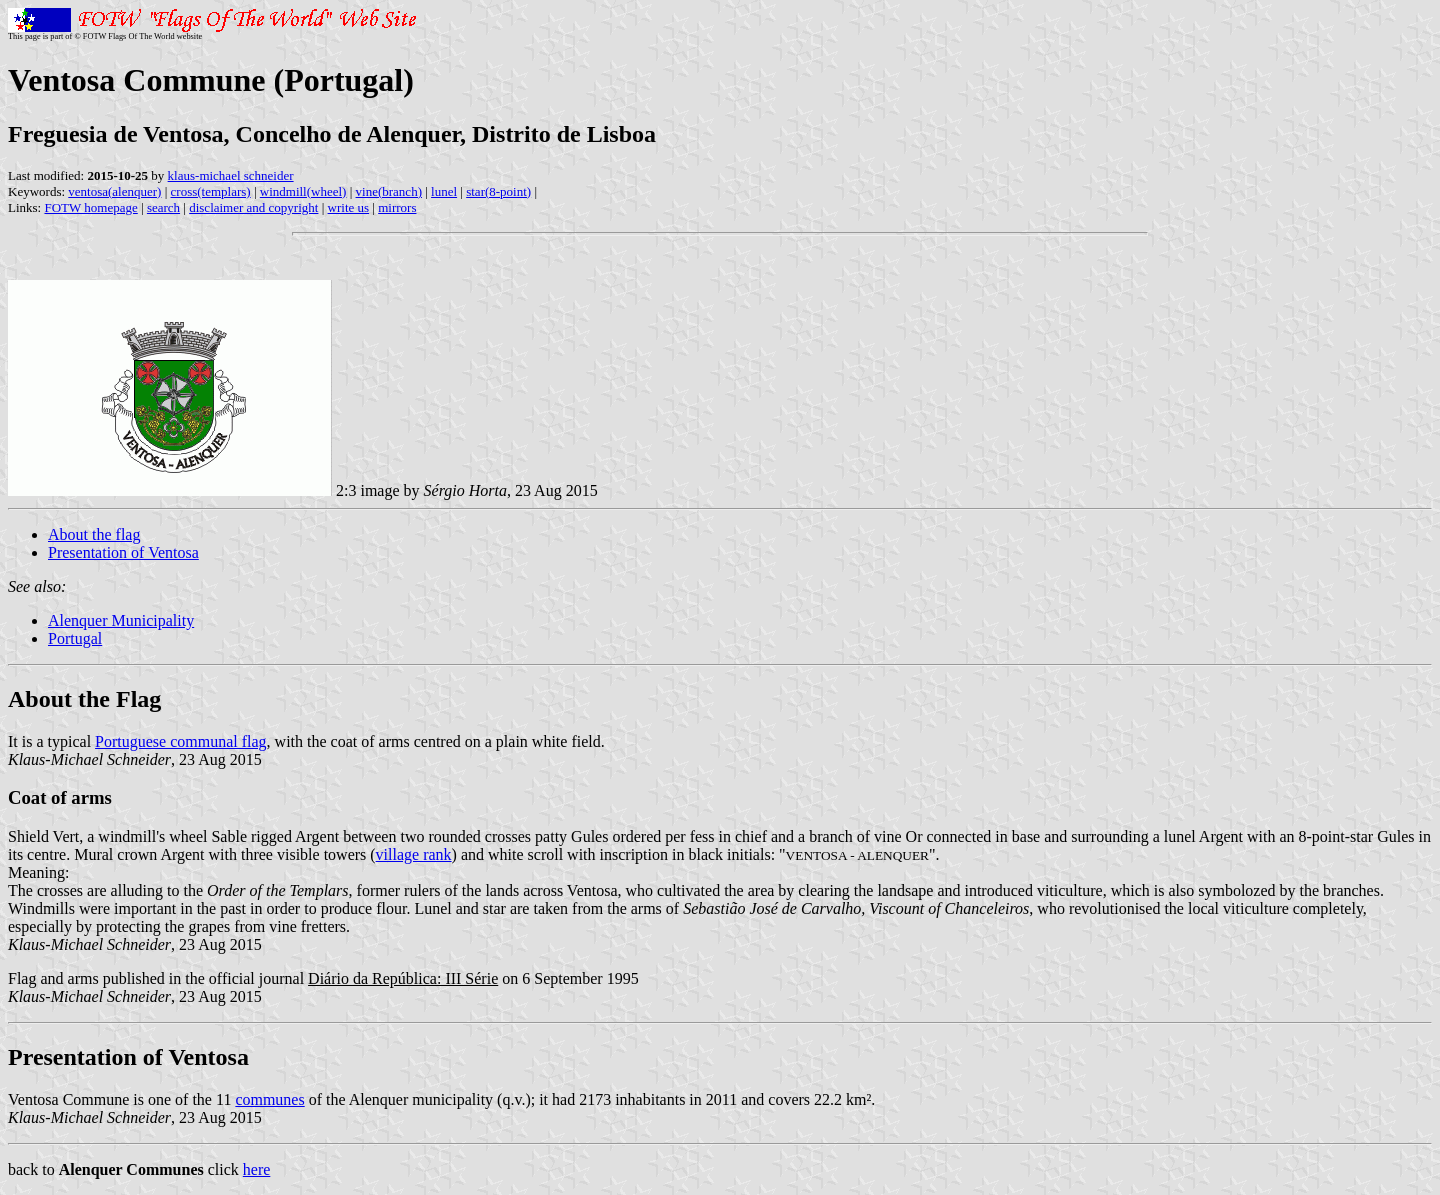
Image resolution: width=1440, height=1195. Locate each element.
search (163, 207)
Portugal (75, 638)
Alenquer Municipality (121, 620)
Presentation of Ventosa (123, 552)
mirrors (397, 207)
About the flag (94, 534)
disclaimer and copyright (253, 207)
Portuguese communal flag (181, 741)
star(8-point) (498, 191)
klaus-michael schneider (231, 175)
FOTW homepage (90, 207)
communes (269, 1099)
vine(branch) (389, 191)
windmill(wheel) (303, 191)
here (257, 1169)
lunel (444, 191)
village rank (414, 854)
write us (349, 207)
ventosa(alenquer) (114, 191)
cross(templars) (211, 191)
